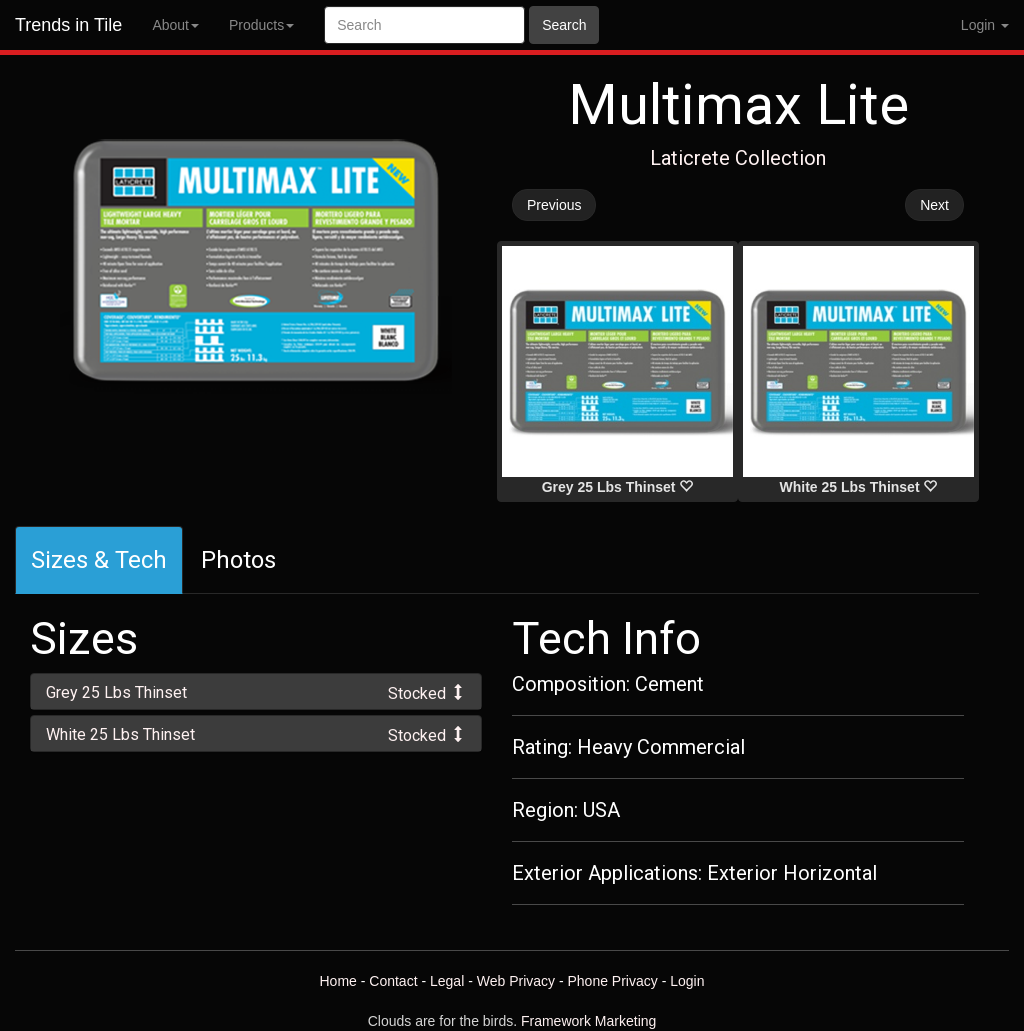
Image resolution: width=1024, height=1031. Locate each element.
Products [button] (261, 25)
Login (687, 981)
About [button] (175, 25)
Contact (393, 981)
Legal (447, 981)
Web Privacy (516, 981)
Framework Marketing (588, 1021)
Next (934, 205)
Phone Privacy (613, 981)
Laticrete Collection (738, 158)
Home (337, 981)
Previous (554, 205)
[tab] (256, 691)
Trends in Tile (68, 25)
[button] (256, 691)
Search (564, 25)
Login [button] (985, 25)
